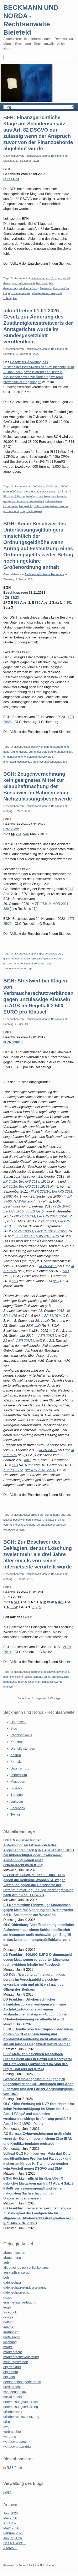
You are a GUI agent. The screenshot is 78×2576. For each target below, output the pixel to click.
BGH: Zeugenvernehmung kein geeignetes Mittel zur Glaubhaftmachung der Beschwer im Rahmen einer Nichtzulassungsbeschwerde (37, 786)
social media (12, 2397)
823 (61, 1602)
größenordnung (59, 746)
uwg (6, 2426)
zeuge (48, 963)
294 (18, 834)
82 (17, 199)
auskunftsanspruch (23, 283)
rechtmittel (26, 963)
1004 (13, 1607)
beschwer (42, 283)
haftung (8, 2322)
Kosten (15, 1755)
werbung (9, 2436)
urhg (6, 2421)
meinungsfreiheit (15, 2362)
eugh (7, 2307)
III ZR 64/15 (48, 1266)
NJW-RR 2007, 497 (28, 1201)
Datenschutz (19, 1768)
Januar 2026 (12, 2538)
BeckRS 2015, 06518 (19, 1211)
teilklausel (51, 1519)
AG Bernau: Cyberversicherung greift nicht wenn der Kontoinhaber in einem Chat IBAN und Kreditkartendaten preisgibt (37, 2138)
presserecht (12, 2387)
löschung (33, 1681)
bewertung (62, 1671)
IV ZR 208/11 (24, 1236)
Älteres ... (10, 2548)
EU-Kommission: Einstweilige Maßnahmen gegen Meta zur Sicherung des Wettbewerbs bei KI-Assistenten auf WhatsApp (38, 1910)
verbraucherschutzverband (19, 1524)
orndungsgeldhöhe (14, 756)
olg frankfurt (12, 2367)
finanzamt (46, 288)
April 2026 (10, 2523)
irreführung (11, 2332)
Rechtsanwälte (21, 1735)
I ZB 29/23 (11, 597)
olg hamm (10, 2372)
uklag (61, 1519)
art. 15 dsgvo (53, 278)
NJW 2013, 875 (47, 1236)
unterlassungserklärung (20, 2407)
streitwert (37, 1519)
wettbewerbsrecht (14, 1529)
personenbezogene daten (22, 2382)
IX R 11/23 (11, 179)
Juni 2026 (10, 2513)
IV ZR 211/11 (46, 1221)
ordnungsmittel (63, 751)
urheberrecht (12, 2412)
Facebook (17, 1808)
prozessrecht (11, 511)
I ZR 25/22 (11, 829)
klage (6, 293)
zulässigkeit (10, 298)
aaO (66, 1271)
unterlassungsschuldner (47, 761)
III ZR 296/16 (13, 1042)
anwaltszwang (48, 491)
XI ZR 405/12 (13, 1470)
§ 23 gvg (63, 491)
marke (7, 2347)
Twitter (15, 1815)
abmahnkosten (14, 2252)
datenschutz (12, 2282)
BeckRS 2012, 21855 (51, 1231)
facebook (10, 2312)
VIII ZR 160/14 (24, 1216)
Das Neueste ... (14, 2543)
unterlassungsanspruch (20, 2402)
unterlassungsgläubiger (17, 761)
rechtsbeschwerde (52, 1681)
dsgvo (7, 2297)
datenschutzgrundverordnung (20, 288)
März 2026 (11, 2528)
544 (26, 834)
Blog (13, 1728)
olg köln (9, 2377)
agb (63, 1514)
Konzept (16, 1742)
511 (17, 1602)
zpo (22, 511)
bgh (46, 746)
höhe (6, 751)
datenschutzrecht (16, 2292)
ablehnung (37, 278)
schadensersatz (20, 293)
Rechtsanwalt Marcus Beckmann (44, 155)
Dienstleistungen (22, 1748)
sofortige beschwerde (40, 756)
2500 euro (37, 1514)
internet (22, 1681)
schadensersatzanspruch (47, 293)
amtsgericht (31, 491)
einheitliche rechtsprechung (25, 1676)
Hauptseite (18, 1722)
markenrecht (12, 2352)
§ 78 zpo (20, 496)
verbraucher (12, 2431)
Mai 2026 (10, 2518)
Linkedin (16, 1801)
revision (39, 963)
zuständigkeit (34, 511)
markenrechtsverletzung (21, 2357)
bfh (51, 283)
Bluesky (16, 1788)
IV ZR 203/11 (23, 1231)
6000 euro (16, 491)
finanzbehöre (61, 288)
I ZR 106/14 (64, 1206)
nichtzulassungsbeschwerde (51, 506)
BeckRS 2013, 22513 (40, 1470)
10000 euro (52, 486)
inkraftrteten (10, 506)
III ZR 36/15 (49, 1316)
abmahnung (52, 1514)
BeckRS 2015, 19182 (34, 1181)
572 (17, 602)
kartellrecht (11, 2337)
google (8, 2317)
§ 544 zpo (37, 953)
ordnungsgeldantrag (41, 751)
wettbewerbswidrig (17, 2446)
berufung (31, 496)
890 (38, 602)
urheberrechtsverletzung (21, 2417)
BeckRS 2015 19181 (34, 1186)
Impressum (18, 1775)
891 (69, 602)
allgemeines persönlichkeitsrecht (27, 2267)
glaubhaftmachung (14, 958)
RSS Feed (14, 2467)
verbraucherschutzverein (51, 1524)
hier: (67, 263)
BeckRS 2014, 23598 (52, 1216)
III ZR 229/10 (40, 1191)
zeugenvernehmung (15, 968)
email (47, 1676)
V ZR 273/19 (41, 904)
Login (7, 2492)
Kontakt (16, 1761)
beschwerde (58, 496)
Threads (16, 1795)
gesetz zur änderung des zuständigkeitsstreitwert (32, 501)
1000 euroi (37, 486)
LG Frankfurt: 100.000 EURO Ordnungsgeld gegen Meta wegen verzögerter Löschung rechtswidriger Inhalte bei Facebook (37, 1959)
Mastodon (17, 1781)
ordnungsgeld (19, 751)
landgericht (25, 506)
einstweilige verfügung (19, 2302)
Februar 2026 (13, 2533)
